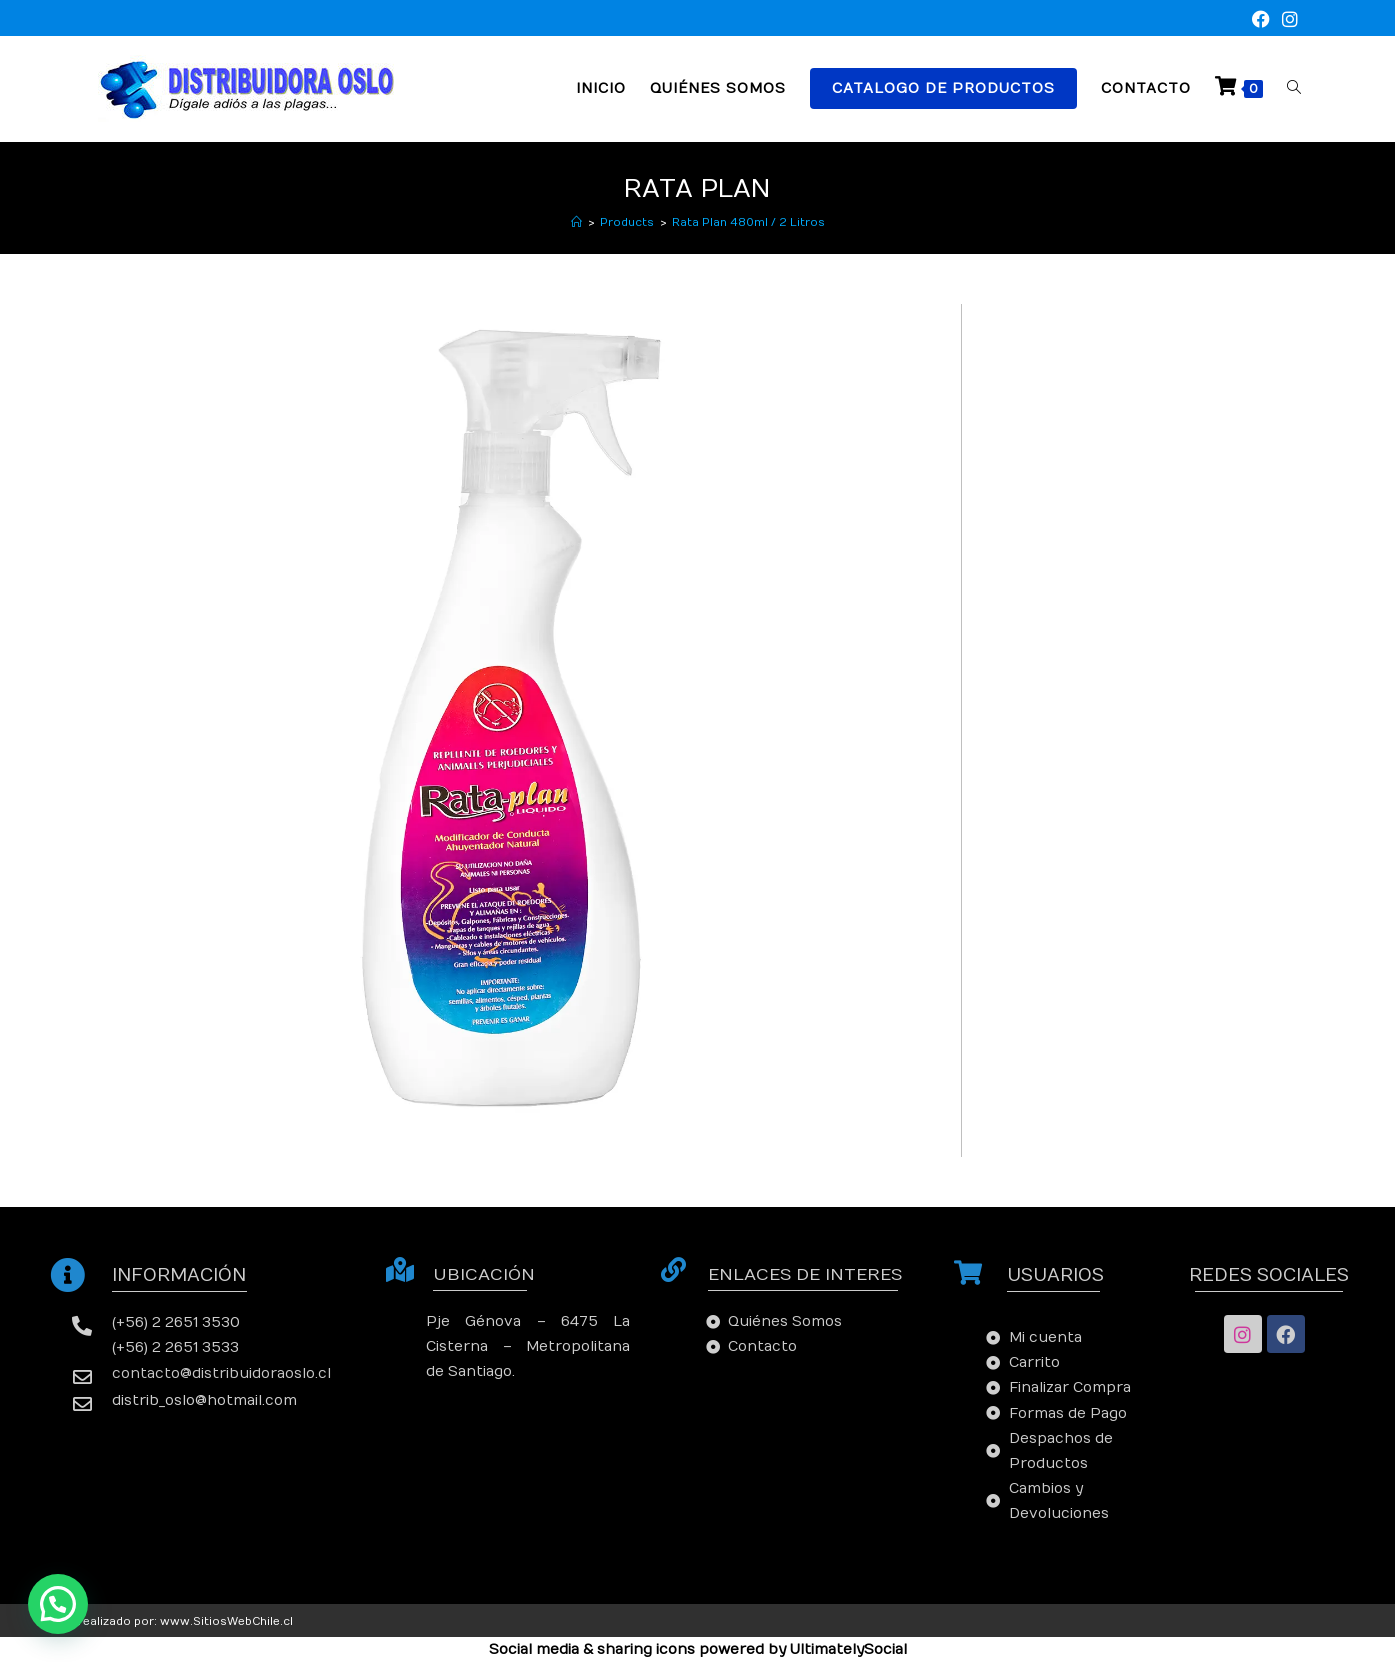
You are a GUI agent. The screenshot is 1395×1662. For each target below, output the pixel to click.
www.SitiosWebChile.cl (226, 1621)
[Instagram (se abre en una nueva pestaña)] (1287, 20)
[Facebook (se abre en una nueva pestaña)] (1261, 20)
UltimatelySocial (848, 1649)
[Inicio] (576, 222)
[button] (58, 1604)
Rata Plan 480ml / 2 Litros (748, 222)
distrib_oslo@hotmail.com (204, 1400)
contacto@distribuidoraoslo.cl (221, 1373)
